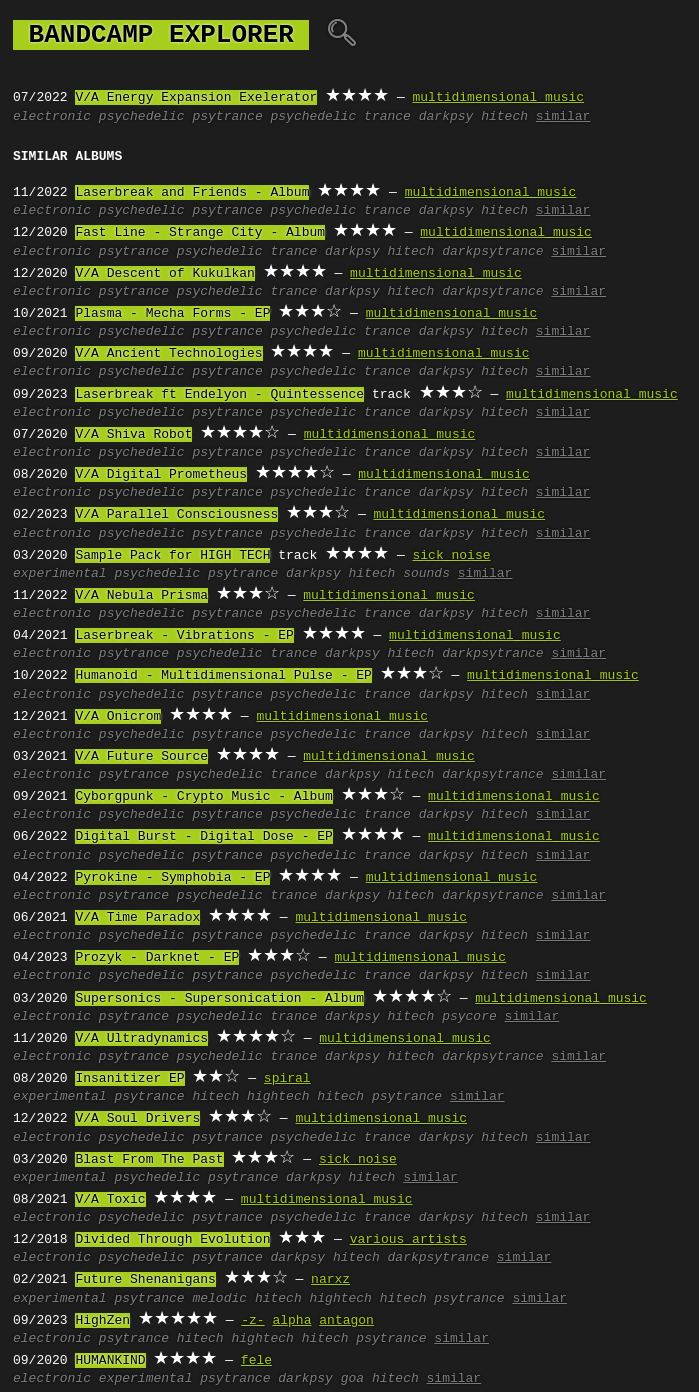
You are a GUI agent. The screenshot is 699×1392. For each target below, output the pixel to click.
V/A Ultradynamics (141, 1039)
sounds (426, 574)
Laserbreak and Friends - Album (192, 193)
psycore (469, 1017)
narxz (330, 1280)
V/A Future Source (141, 757)
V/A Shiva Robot (133, 435)
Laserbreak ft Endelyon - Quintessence (219, 395)
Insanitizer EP (129, 1079)
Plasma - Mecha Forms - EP (172, 314)
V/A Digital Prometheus (161, 475)
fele (256, 1361)
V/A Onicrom (118, 717)
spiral (287, 1079)
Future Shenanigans (145, 1280)
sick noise (451, 556)
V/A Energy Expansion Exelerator (196, 98)
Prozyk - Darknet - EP (157, 958)
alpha (291, 1321)
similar (563, 117)
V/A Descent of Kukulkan (164, 274)
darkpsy (446, 117)
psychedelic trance (340, 117)
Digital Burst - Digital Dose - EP (203, 837)
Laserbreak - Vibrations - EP (184, 636)
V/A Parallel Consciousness (176, 515)
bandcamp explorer (161, 35)
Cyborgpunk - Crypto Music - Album (203, 797)
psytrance (227, 117)
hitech (504, 117)
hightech (278, 1097)
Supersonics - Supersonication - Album (219, 999)
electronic (52, 117)
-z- (252, 1321)
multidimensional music (498, 98)
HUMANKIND (110, 1361)
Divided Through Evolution (172, 1240)
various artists (408, 1240)
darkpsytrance (492, 252)
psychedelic (142, 117)
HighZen (102, 1321)
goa (352, 1379)
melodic (219, 1299)
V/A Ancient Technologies (168, 354)
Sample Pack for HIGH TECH (172, 556)
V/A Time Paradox (137, 918)
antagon (346, 1321)
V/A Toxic (110, 1200)
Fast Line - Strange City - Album (200, 233)
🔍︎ (341, 35)
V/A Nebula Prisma (141, 596)
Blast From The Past (149, 1160)
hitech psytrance (379, 1097)
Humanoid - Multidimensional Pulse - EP (223, 676)
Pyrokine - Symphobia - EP (172, 878)
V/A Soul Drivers (137, 1119)
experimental (60, 574)
